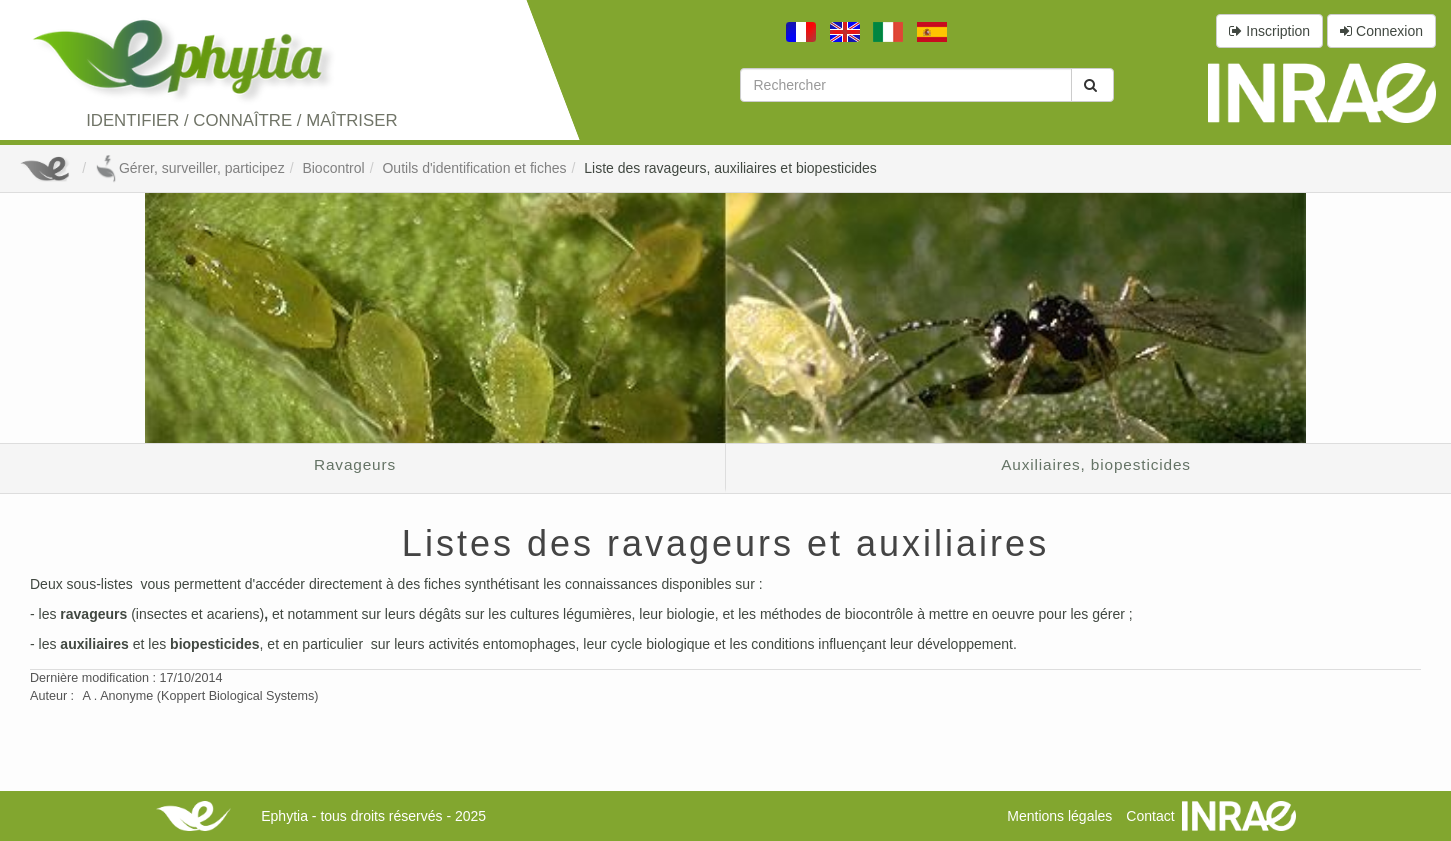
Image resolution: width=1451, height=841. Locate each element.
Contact (1150, 816)
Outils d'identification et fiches (474, 168)
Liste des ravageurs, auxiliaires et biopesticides (730, 168)
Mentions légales (1059, 816)
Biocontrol (333, 168)
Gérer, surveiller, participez (190, 168)
